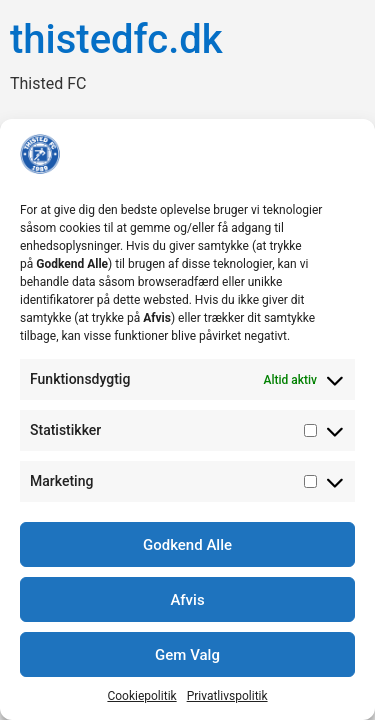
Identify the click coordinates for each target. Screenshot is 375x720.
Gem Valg (187, 655)
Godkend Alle (187, 545)
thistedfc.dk (116, 39)
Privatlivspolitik (227, 696)
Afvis (187, 600)
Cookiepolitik (141, 696)
